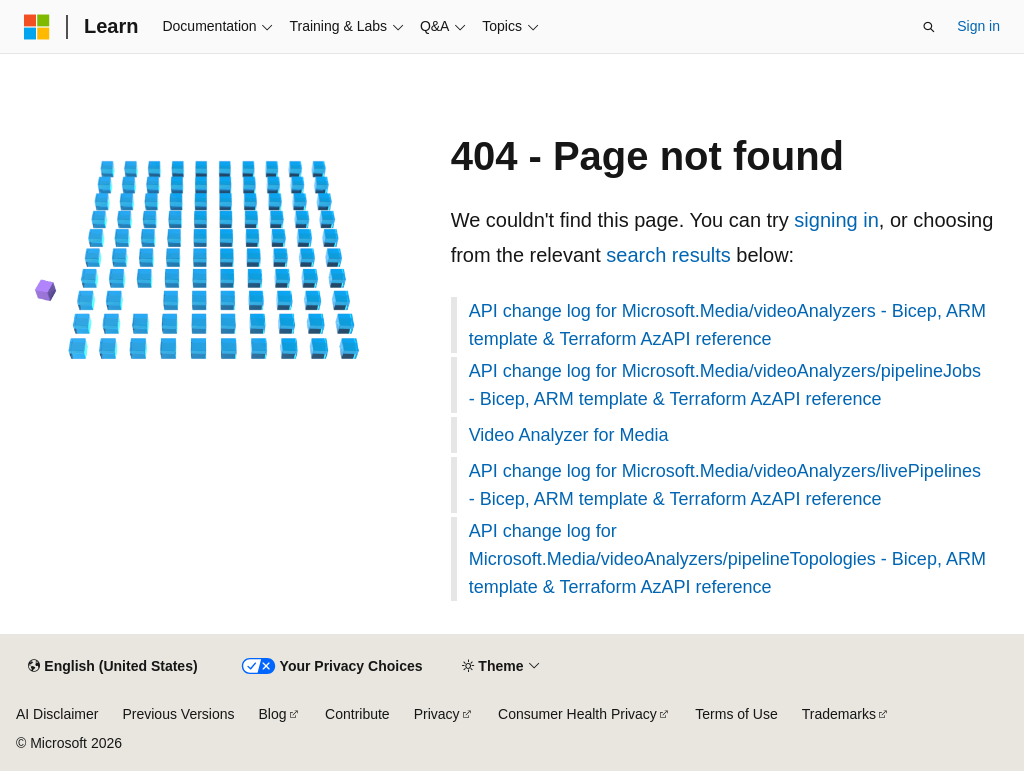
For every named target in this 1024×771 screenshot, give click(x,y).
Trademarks (839, 714)
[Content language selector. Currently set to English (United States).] (112, 667)
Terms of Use (736, 714)
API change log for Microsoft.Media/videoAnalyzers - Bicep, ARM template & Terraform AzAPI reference (727, 325)
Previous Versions (178, 714)
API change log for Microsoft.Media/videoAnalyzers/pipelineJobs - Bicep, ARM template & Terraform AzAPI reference (725, 385)
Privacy (437, 714)
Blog (273, 714)
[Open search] (929, 27)
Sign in (978, 26)
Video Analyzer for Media (569, 435)
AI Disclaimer (57, 714)
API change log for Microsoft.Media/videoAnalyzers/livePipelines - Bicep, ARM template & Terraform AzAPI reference (725, 485)
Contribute (357, 714)
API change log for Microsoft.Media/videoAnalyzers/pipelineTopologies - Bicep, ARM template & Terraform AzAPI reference (727, 559)
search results (668, 255)
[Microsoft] (37, 27)
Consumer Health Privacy (577, 714)
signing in (836, 220)
